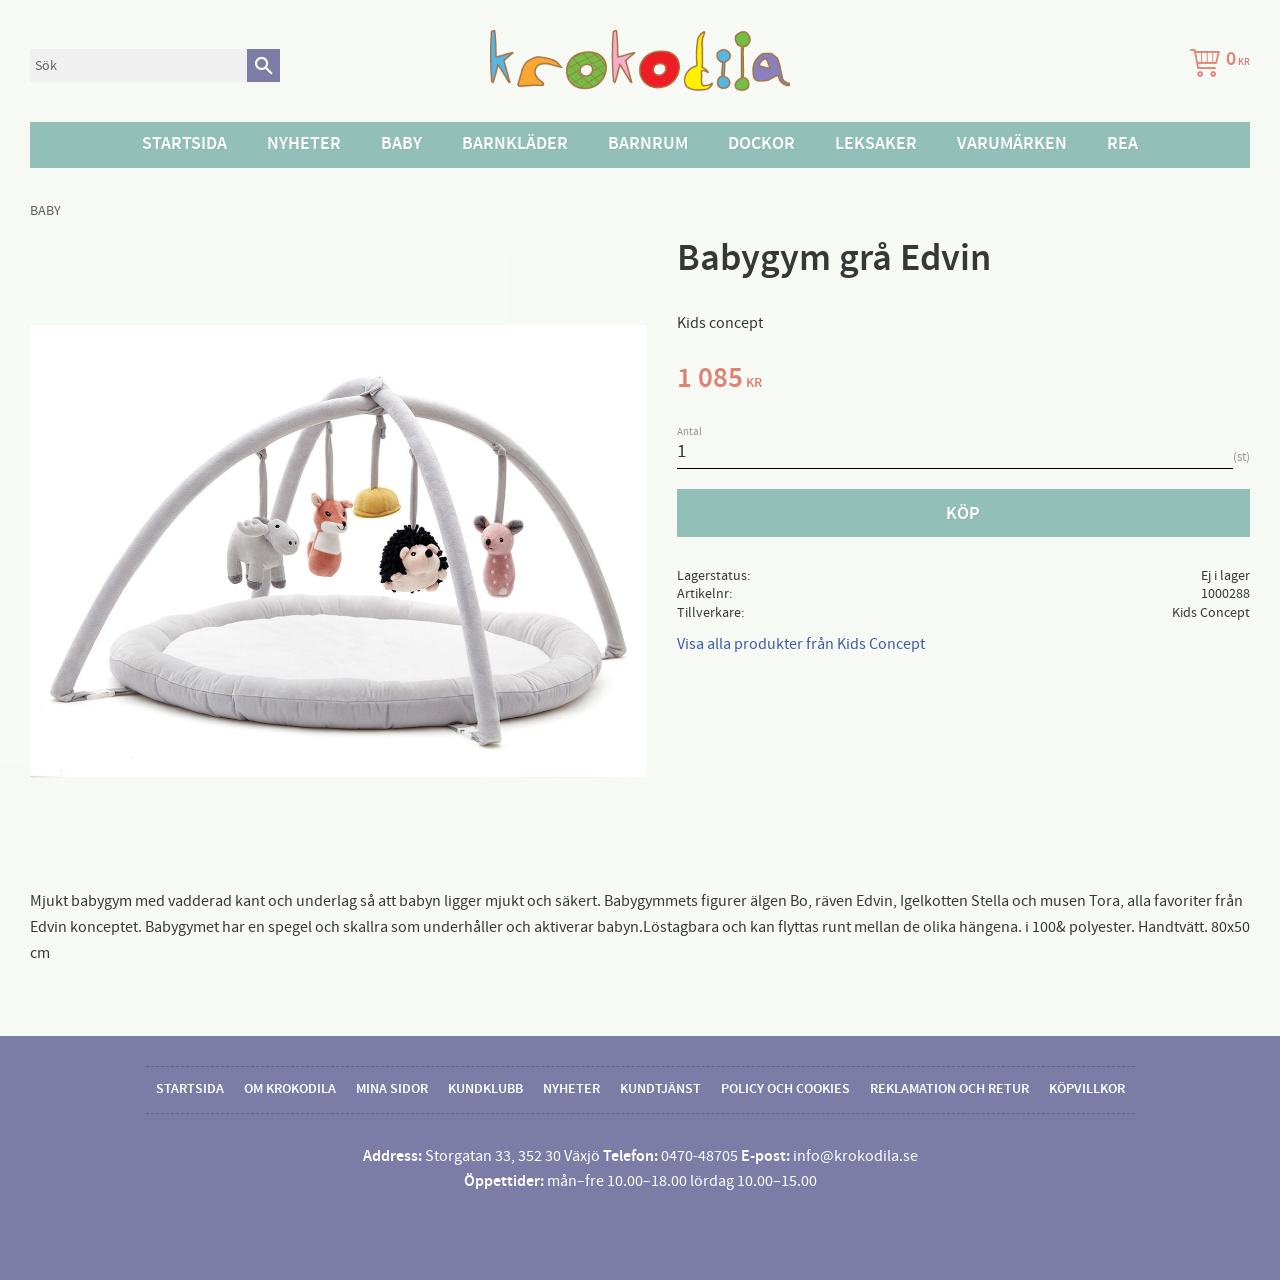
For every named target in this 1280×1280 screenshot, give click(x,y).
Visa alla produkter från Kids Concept (801, 644)
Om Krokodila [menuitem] (290, 1089)
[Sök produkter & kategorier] (138, 65)
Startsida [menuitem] (184, 144)
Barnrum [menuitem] (648, 144)
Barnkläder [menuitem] (515, 144)
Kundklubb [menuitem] (485, 1089)
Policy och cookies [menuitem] (785, 1089)
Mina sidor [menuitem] (392, 1089)
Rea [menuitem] (1122, 144)
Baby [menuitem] (401, 144)
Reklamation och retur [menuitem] (949, 1089)
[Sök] (263, 65)
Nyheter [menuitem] (304, 144)
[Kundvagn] (1216, 65)
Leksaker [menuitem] (876, 144)
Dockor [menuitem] (761, 144)
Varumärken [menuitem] (1012, 144)
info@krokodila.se (855, 1156)
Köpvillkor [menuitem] (1087, 1089)
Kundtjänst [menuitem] (660, 1089)
